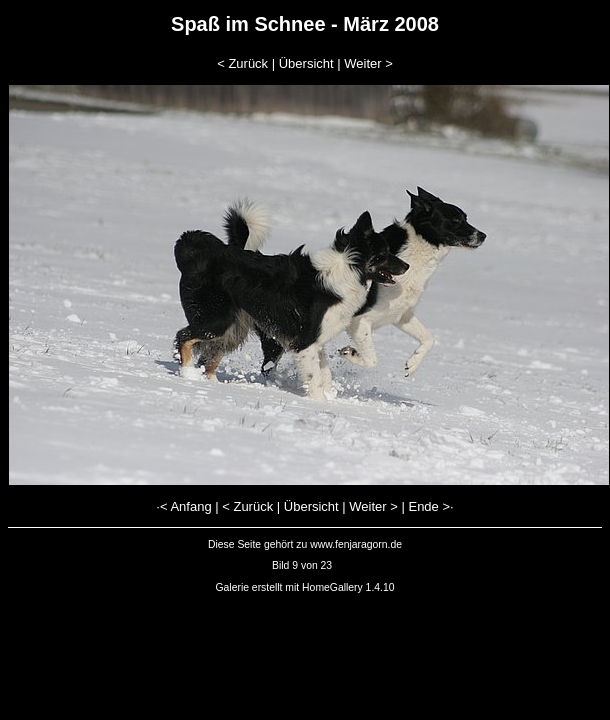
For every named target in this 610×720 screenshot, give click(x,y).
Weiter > (368, 63)
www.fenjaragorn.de (356, 544)
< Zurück (242, 63)
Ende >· (430, 506)
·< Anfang (183, 506)
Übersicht (306, 63)
